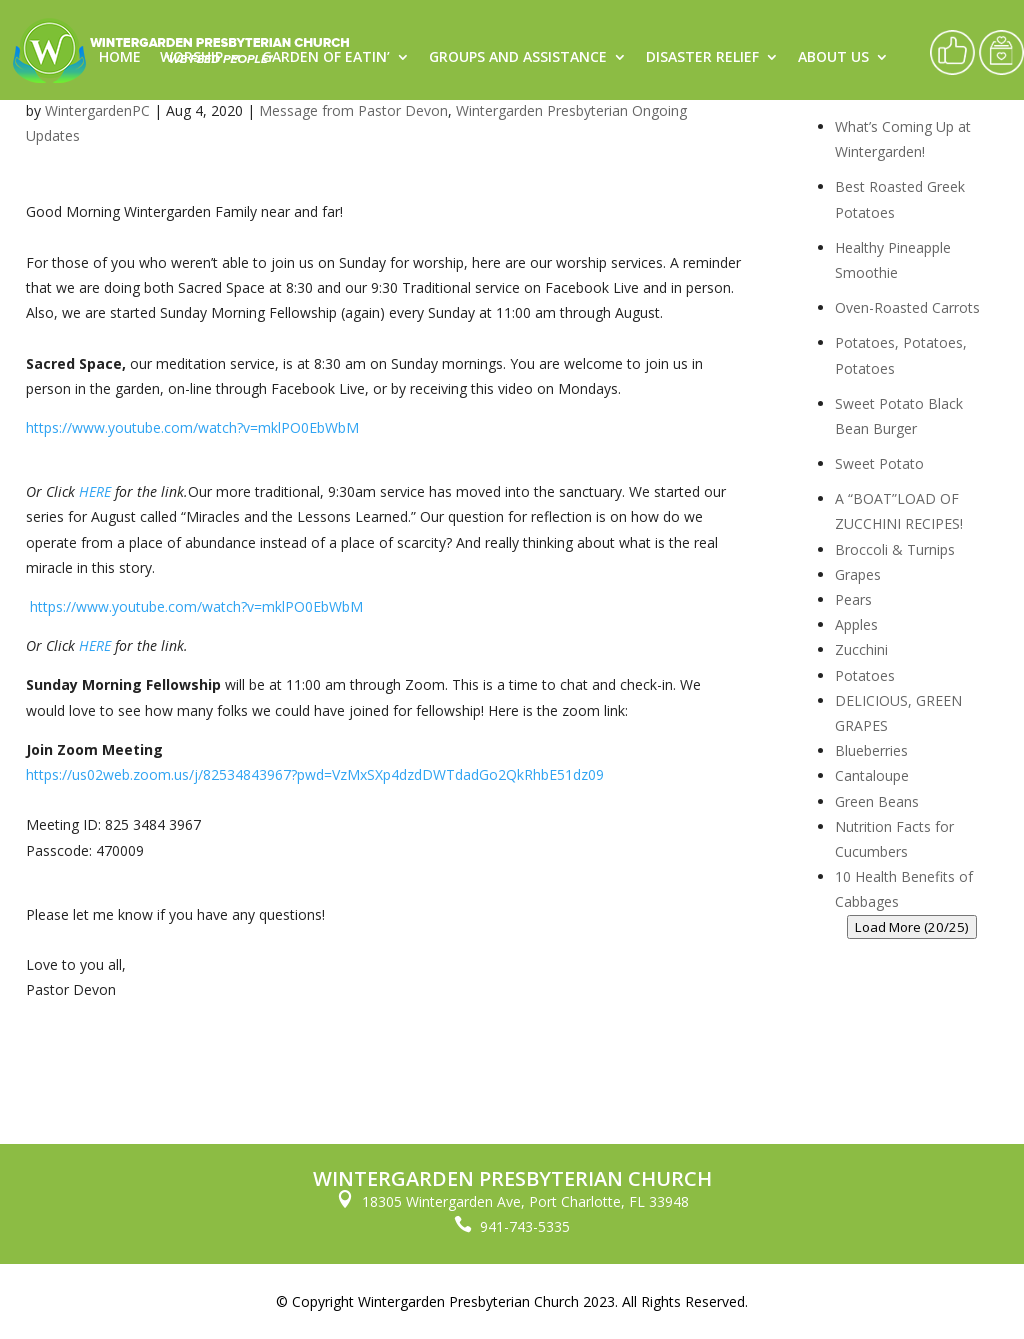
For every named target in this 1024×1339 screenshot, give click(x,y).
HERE (95, 491)
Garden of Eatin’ (326, 58)
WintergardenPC (97, 110)
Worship (191, 58)
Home (120, 58)
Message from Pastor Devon (353, 110)
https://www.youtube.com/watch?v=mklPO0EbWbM (192, 427)
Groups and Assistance (518, 58)
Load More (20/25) (912, 927)
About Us (833, 58)
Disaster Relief (702, 58)
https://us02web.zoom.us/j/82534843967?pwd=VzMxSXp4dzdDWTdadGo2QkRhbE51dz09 (315, 774)
